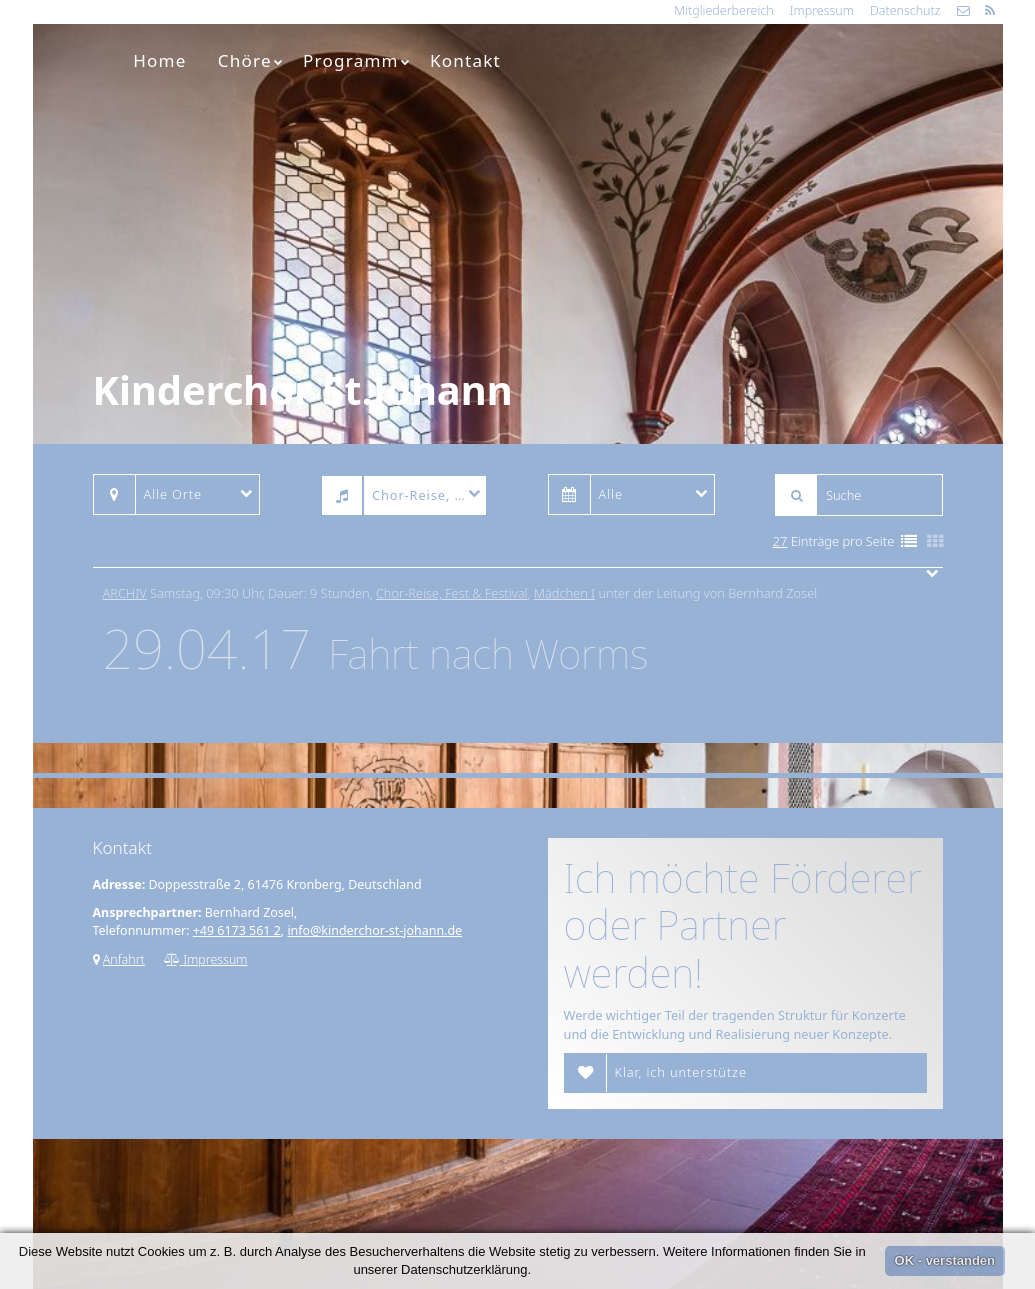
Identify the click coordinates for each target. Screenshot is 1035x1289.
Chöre (251, 60)
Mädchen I (564, 593)
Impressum (822, 10)
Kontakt (465, 60)
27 (780, 541)
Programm (357, 60)
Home (159, 60)
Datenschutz (905, 10)
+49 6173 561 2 (237, 930)
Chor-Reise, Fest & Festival (452, 593)
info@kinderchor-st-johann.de (374, 930)
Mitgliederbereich (723, 10)
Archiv (125, 593)
